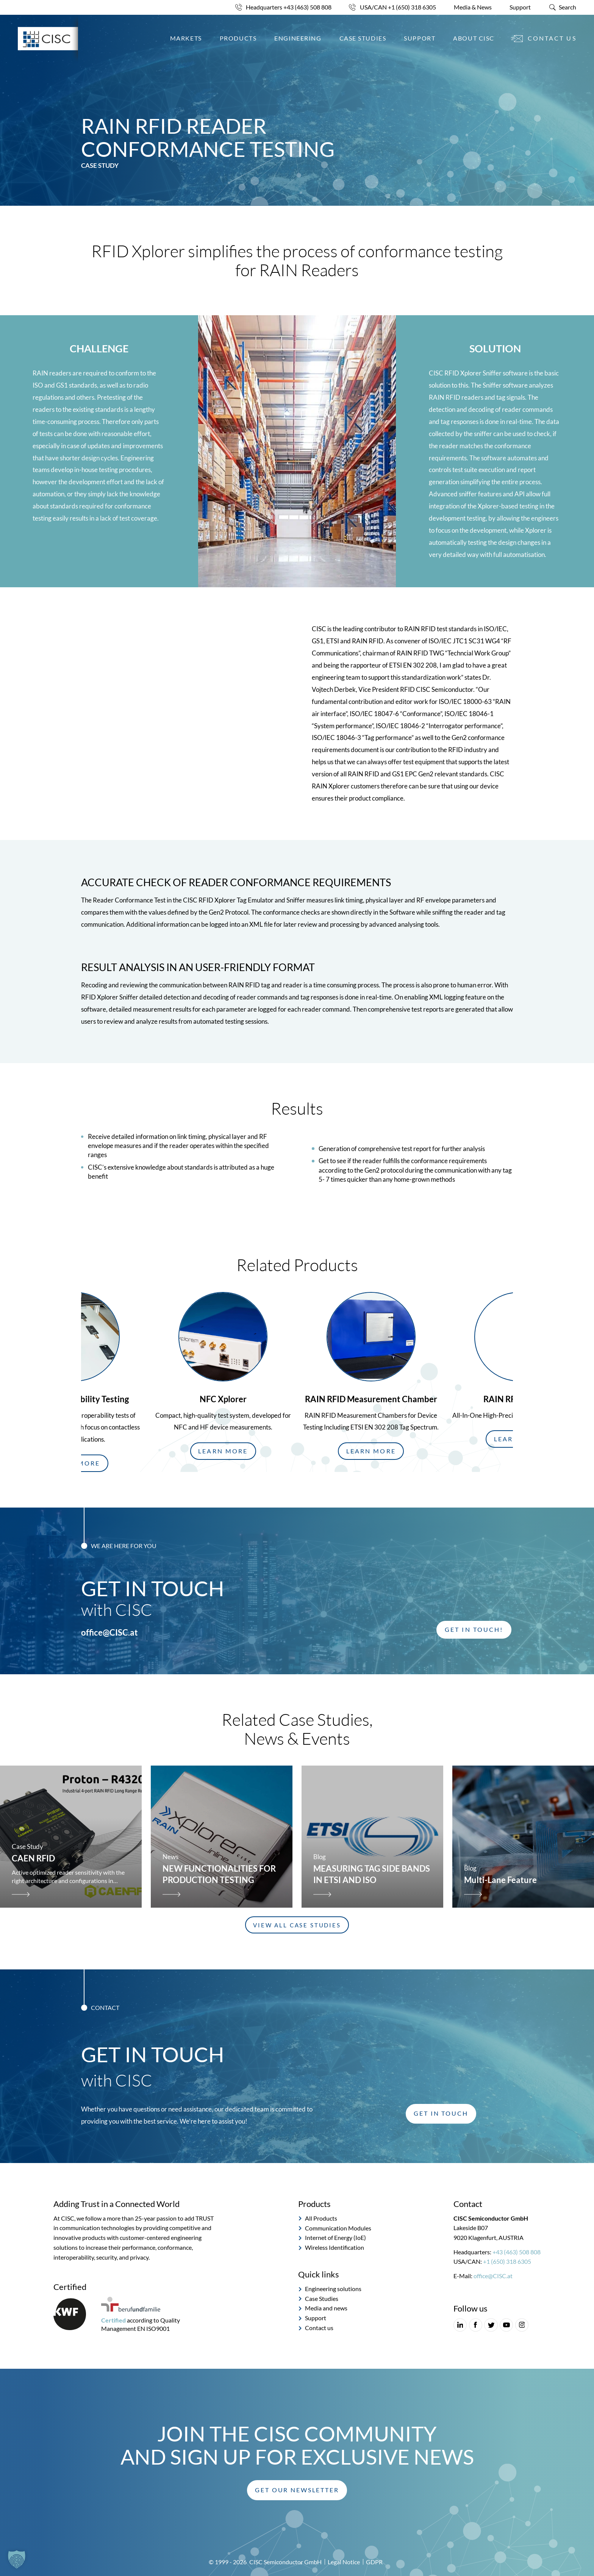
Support (520, 7)
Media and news (326, 2308)
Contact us (552, 38)
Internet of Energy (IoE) (335, 2237)
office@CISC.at (109, 1633)
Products (238, 38)
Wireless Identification (334, 2247)
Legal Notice (344, 2562)
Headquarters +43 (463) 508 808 (288, 7)
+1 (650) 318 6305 (507, 2261)
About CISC (473, 38)
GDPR (374, 2562)
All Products (321, 2218)
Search (567, 7)
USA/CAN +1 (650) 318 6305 (398, 7)
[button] (223, 1451)
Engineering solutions (333, 2288)
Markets (186, 38)
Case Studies (362, 38)
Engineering (297, 38)
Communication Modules (338, 2227)
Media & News (473, 7)
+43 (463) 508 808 (516, 2252)
